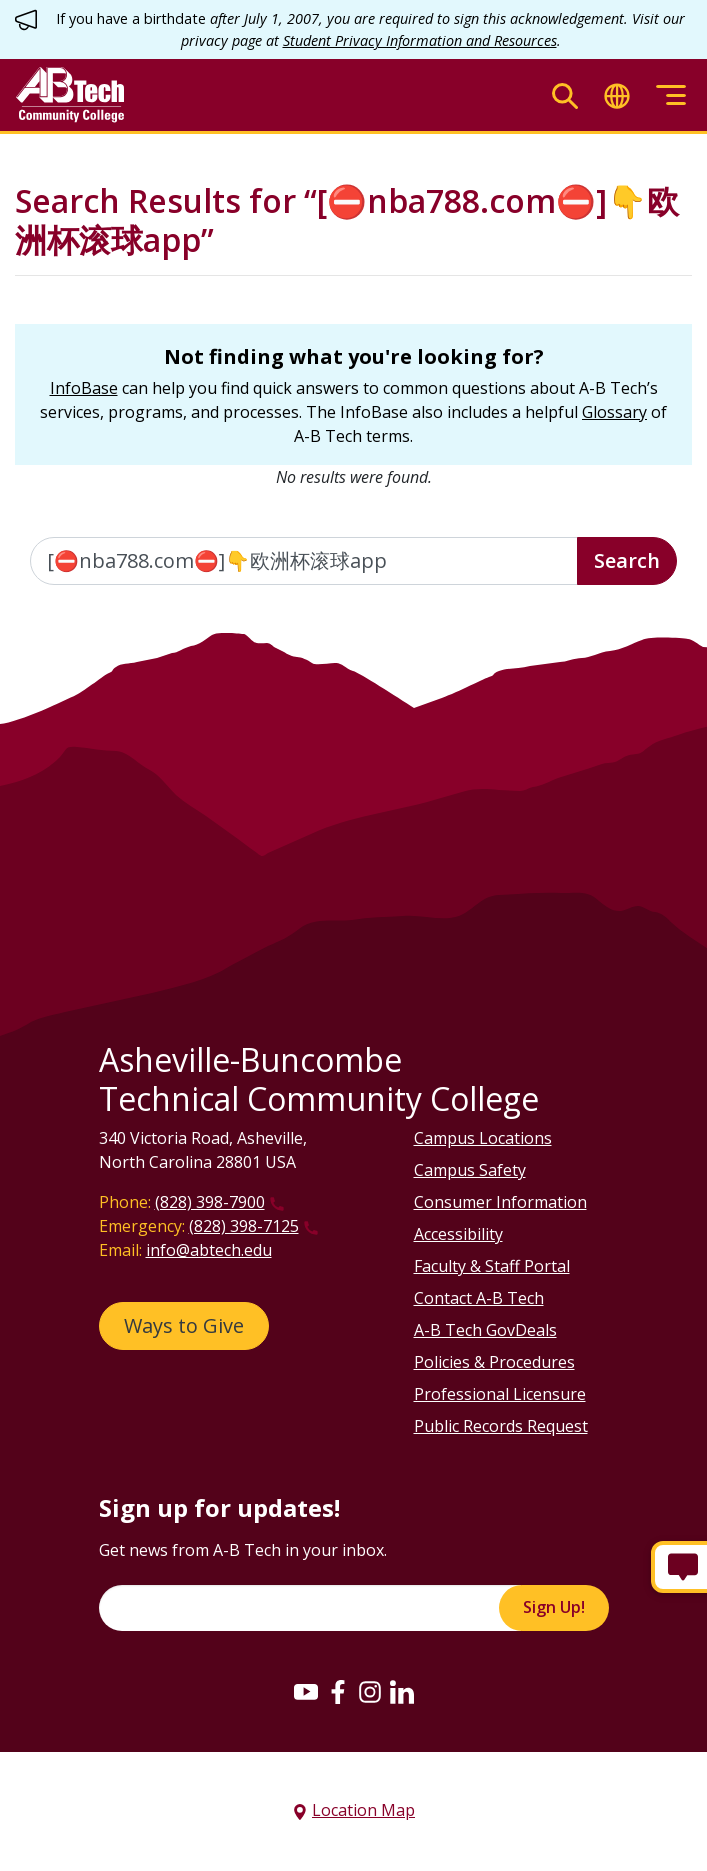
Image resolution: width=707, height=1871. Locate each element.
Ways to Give (184, 1325)
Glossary (614, 412)
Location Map (363, 1810)
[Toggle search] (565, 95)
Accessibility (458, 1234)
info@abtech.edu (209, 1250)
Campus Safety (470, 1170)
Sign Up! (554, 1607)
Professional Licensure (500, 1394)
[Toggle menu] (671, 95)
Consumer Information (500, 1202)
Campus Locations (483, 1138)
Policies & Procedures (494, 1362)
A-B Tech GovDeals (485, 1330)
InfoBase (84, 388)
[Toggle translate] (617, 95)
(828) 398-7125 (244, 1226)
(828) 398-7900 (210, 1202)
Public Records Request (501, 1426)
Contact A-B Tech (479, 1298)
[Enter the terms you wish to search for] (304, 561)
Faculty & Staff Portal (492, 1266)
